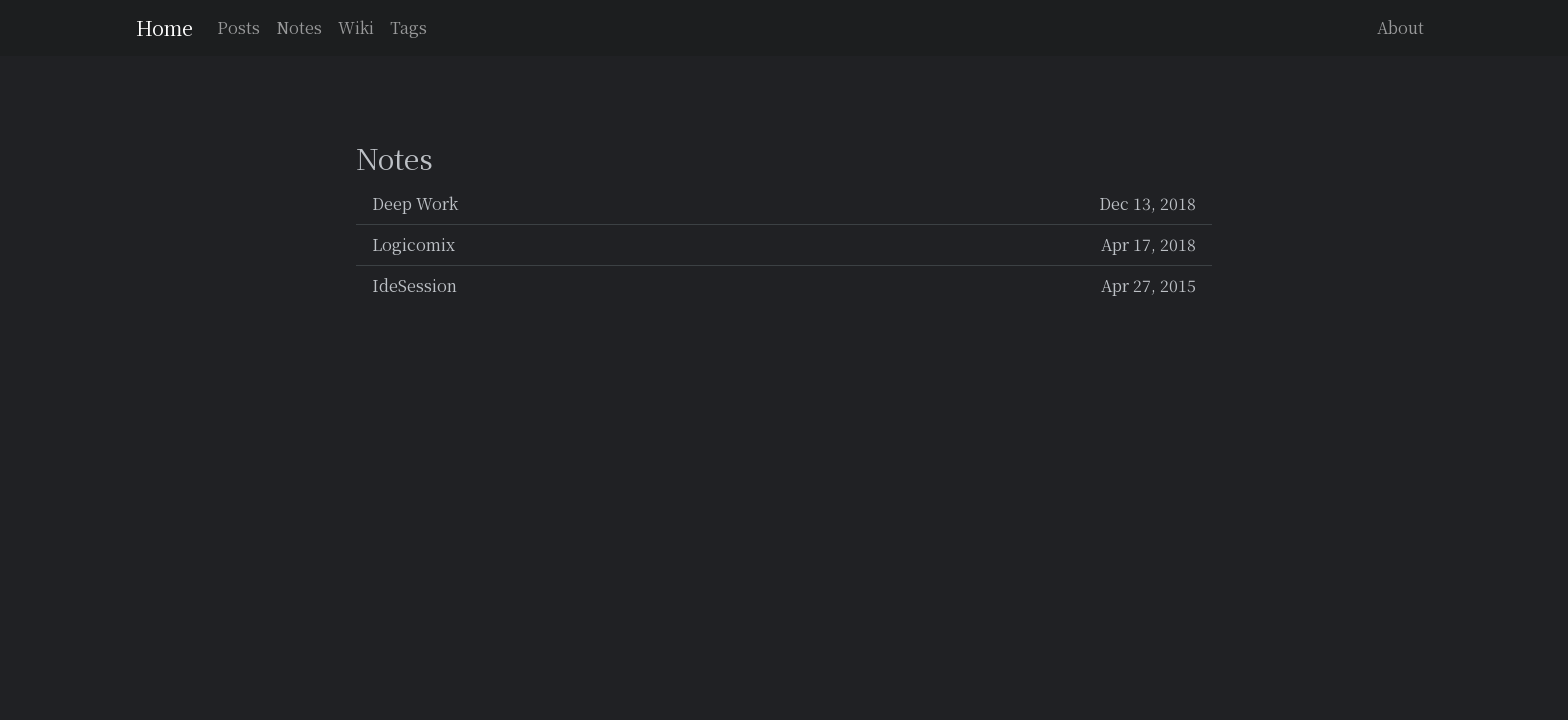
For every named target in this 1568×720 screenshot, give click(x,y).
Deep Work (784, 204)
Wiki (356, 27)
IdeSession (784, 286)
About (1400, 27)
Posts (238, 27)
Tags (408, 27)
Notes (299, 27)
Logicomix (784, 245)
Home (164, 27)
